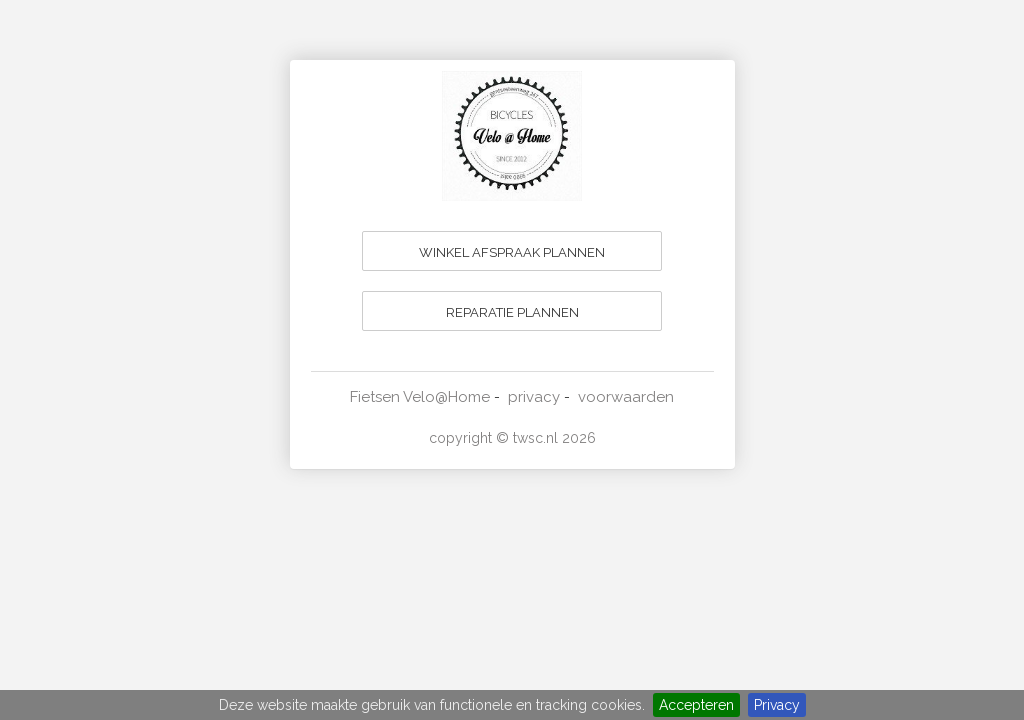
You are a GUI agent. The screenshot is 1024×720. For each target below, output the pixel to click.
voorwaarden (626, 397)
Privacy (777, 705)
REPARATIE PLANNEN (512, 312)
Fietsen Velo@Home (420, 397)
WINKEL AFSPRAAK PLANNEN (512, 252)
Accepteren (696, 705)
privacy (534, 397)
